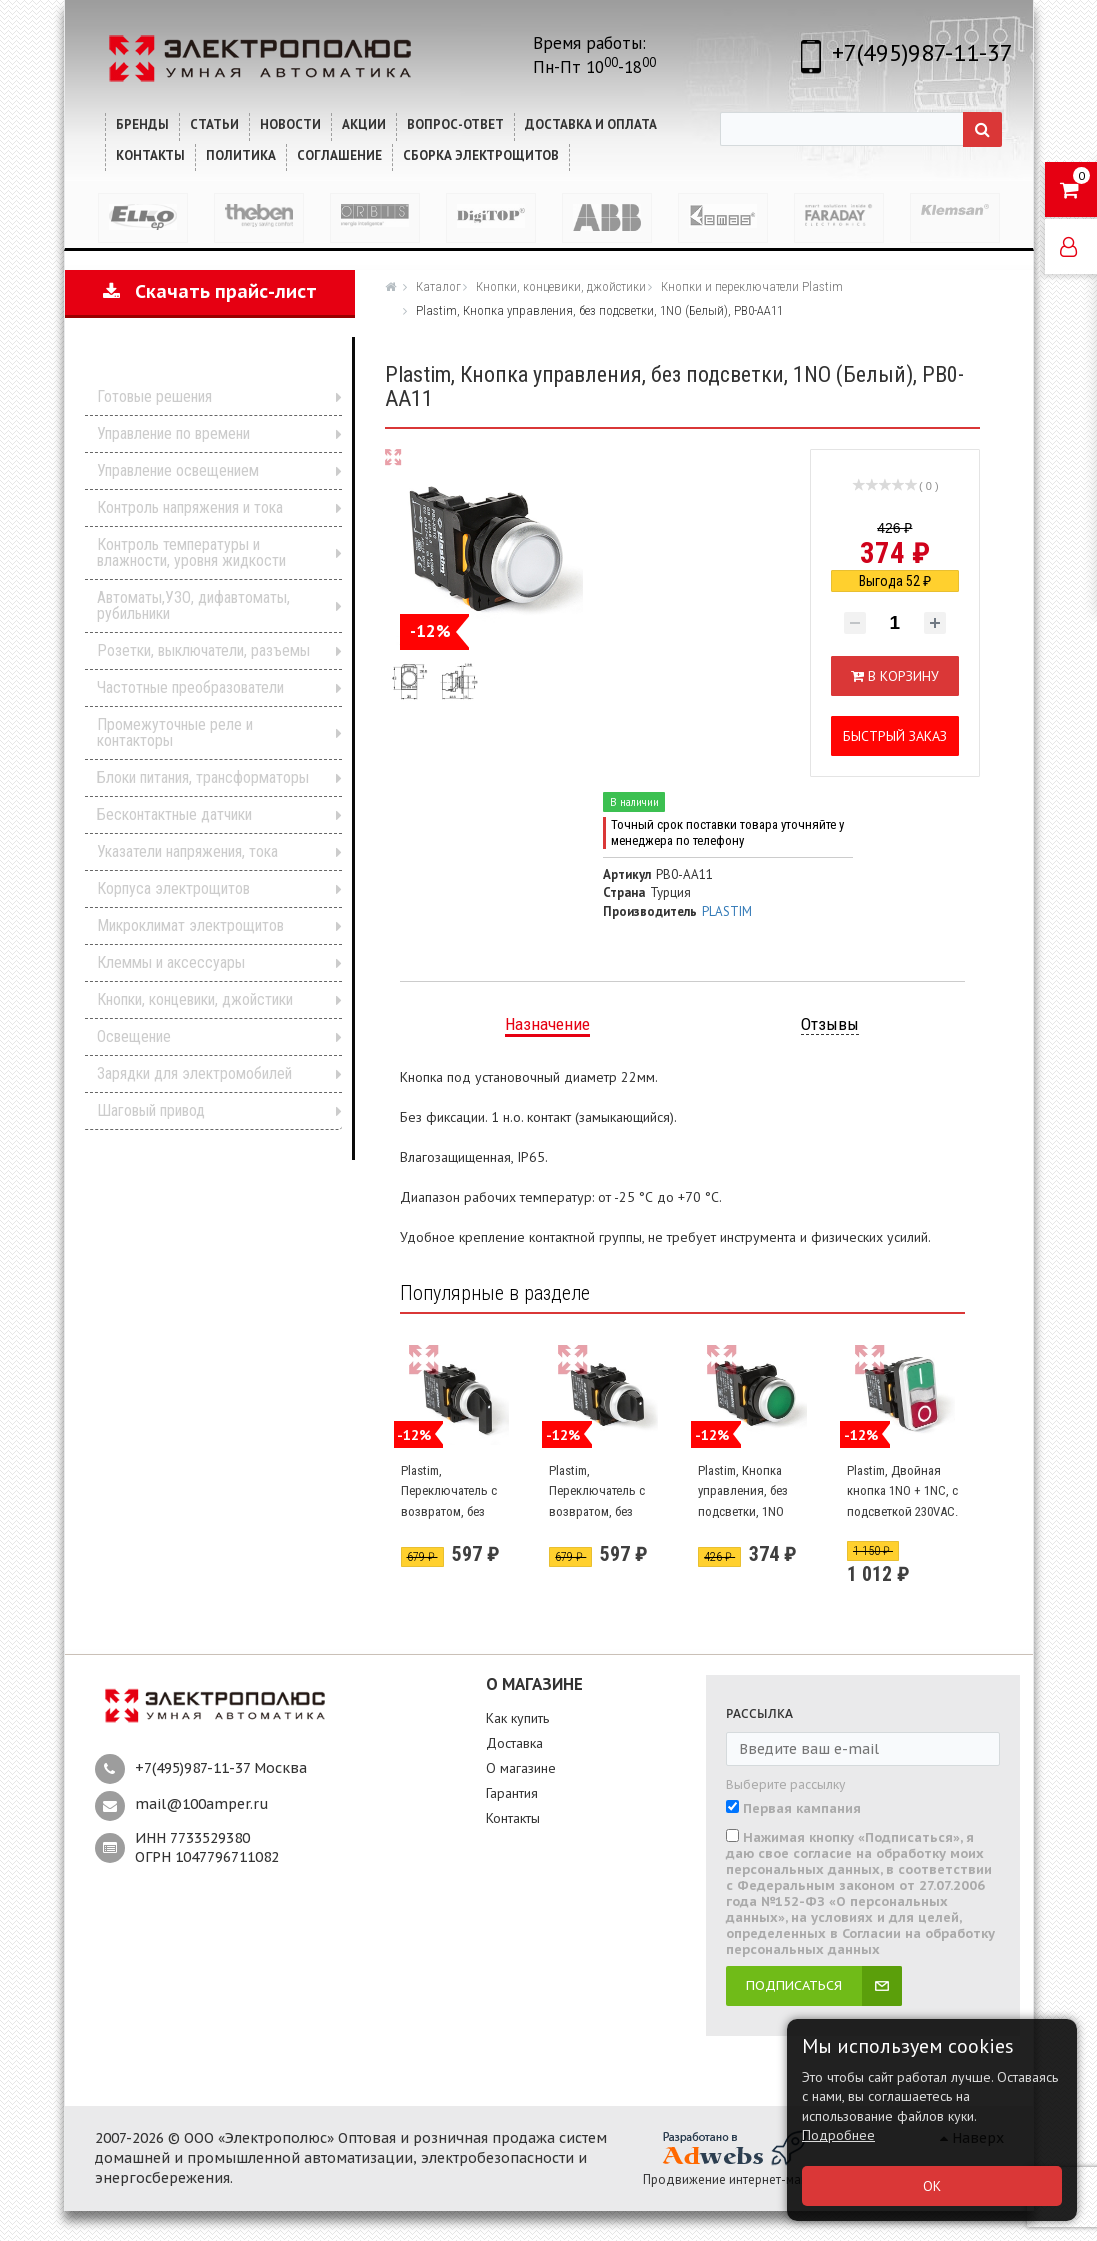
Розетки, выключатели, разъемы (203, 650)
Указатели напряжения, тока (187, 851)
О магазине (521, 1768)
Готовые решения (154, 396)
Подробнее (838, 2135)
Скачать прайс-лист (210, 291)
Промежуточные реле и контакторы (175, 732)
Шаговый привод (151, 1110)
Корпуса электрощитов (173, 888)
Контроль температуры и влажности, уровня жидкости (191, 552)
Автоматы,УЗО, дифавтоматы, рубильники (193, 605)
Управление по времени (173, 433)
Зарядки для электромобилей (194, 1073)
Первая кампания (802, 1809)
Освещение (134, 1036)
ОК (932, 2186)
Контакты (513, 1818)
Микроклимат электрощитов (190, 925)
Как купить (517, 1718)
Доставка (514, 1743)
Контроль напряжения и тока (190, 507)
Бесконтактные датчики (174, 814)
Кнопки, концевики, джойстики (195, 999)
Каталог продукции (196, 365)
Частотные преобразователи (190, 687)
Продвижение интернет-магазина (741, 2179)
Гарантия (512, 1793)
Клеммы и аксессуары (171, 962)
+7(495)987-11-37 (922, 52)
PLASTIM (727, 911)
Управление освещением (178, 470)
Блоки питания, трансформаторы (203, 777)
